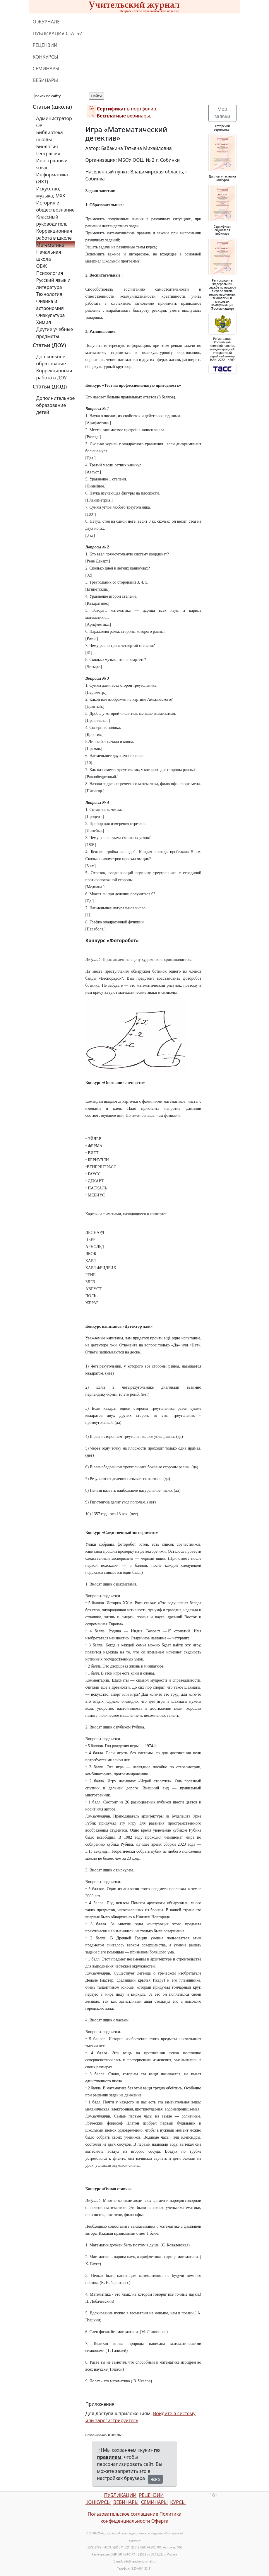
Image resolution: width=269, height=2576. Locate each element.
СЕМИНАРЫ (46, 68)
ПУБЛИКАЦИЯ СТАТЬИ (58, 33)
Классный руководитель (52, 220)
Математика (50, 245)
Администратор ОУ (54, 122)
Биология (47, 146)
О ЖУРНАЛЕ (46, 21)
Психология (49, 273)
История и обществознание (55, 206)
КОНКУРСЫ (45, 57)
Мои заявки (222, 113)
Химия (43, 322)
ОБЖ (41, 266)
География (48, 153)
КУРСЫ (178, 2502)
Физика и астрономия (50, 304)
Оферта (160, 2521)
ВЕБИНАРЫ (45, 80)
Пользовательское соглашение (123, 2514)
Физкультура (50, 315)
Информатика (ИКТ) (52, 178)
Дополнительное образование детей (55, 405)
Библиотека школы (49, 136)
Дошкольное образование (51, 360)
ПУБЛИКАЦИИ (120, 2495)
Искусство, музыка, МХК (51, 192)
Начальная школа (48, 255)
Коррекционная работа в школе (54, 234)
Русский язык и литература (53, 283)
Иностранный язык (52, 164)
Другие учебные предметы (54, 333)
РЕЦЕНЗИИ (45, 45)
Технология (49, 294)
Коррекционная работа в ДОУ (54, 374)
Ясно (155, 2479)
